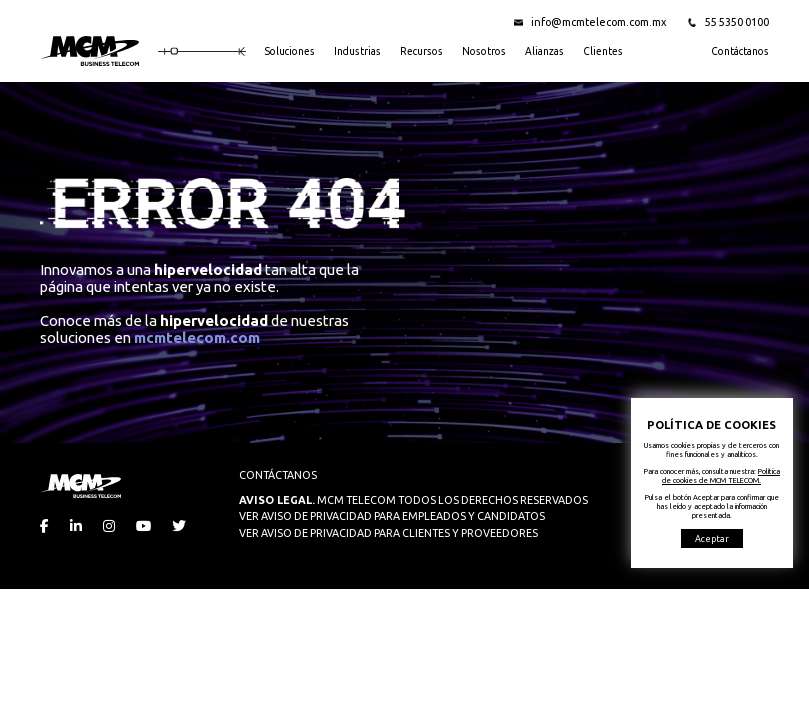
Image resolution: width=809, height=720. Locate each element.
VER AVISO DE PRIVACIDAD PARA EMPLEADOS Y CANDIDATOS (392, 516)
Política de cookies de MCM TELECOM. (721, 475)
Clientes (603, 51)
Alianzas (544, 51)
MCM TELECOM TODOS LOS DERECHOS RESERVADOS (413, 500)
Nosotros (484, 51)
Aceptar (712, 539)
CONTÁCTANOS (278, 475)
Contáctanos (740, 51)
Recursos (421, 51)
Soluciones (290, 51)
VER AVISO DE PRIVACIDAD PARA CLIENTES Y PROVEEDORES (388, 533)
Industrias (357, 51)
